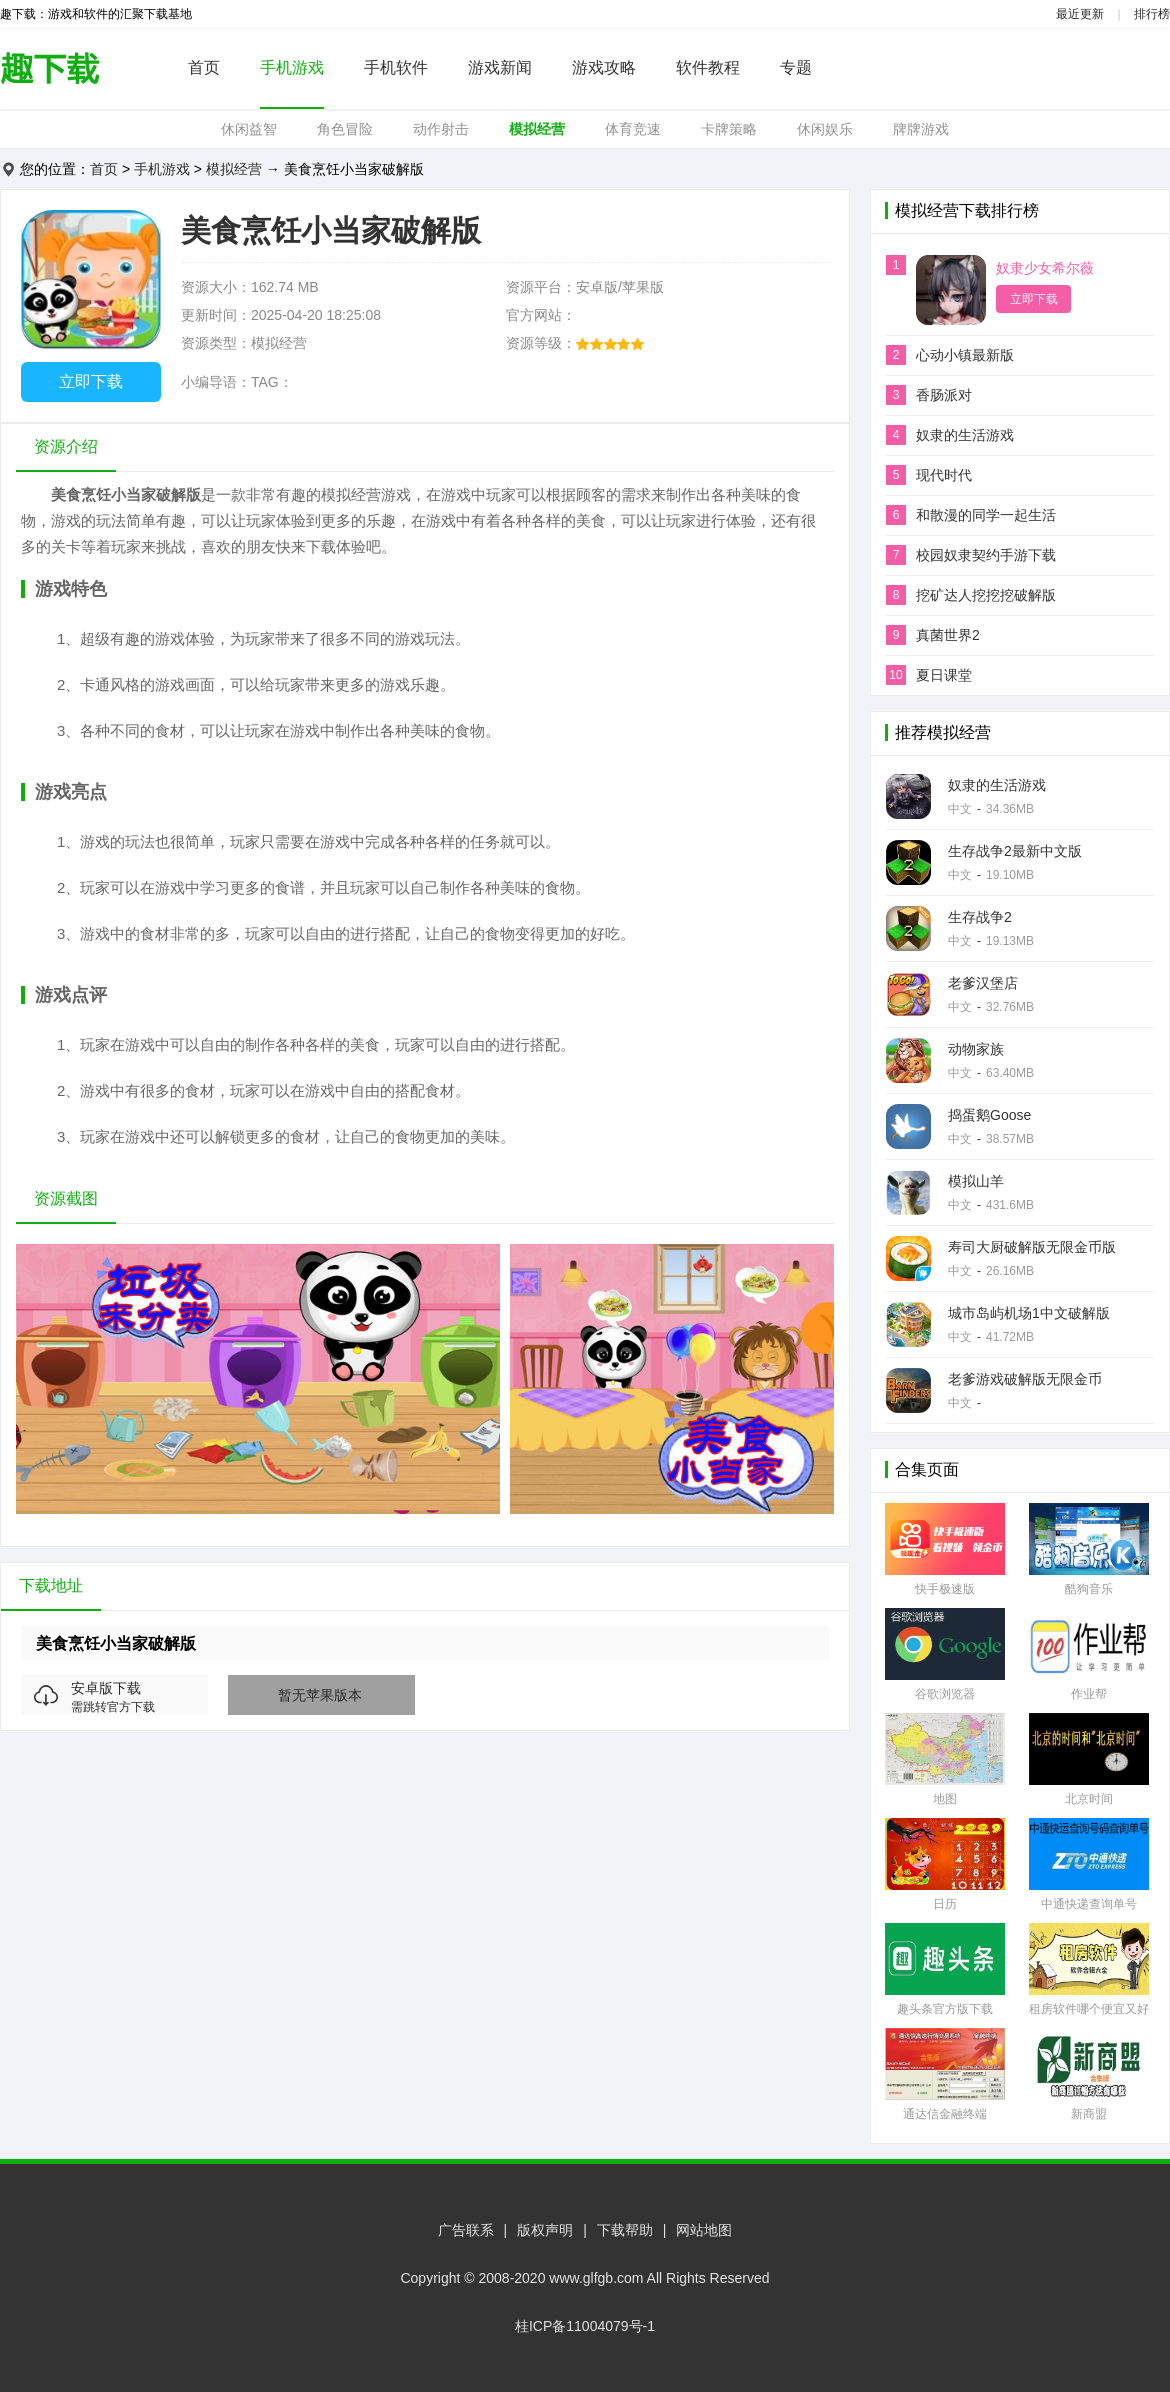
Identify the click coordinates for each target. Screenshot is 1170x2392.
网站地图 (704, 2230)
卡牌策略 (729, 129)
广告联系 (466, 2230)
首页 (204, 67)
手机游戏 (292, 67)
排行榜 (1152, 14)
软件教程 (708, 67)
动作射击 (441, 129)
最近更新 (1080, 14)
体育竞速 (633, 129)
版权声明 (545, 2230)
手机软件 (396, 67)
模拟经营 (537, 129)
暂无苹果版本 (320, 1695)
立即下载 (91, 381)
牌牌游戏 (921, 129)
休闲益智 (249, 129)
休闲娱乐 (825, 129)
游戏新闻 (500, 67)
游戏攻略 (604, 67)
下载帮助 (625, 2230)
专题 (796, 67)
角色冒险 (345, 129)
